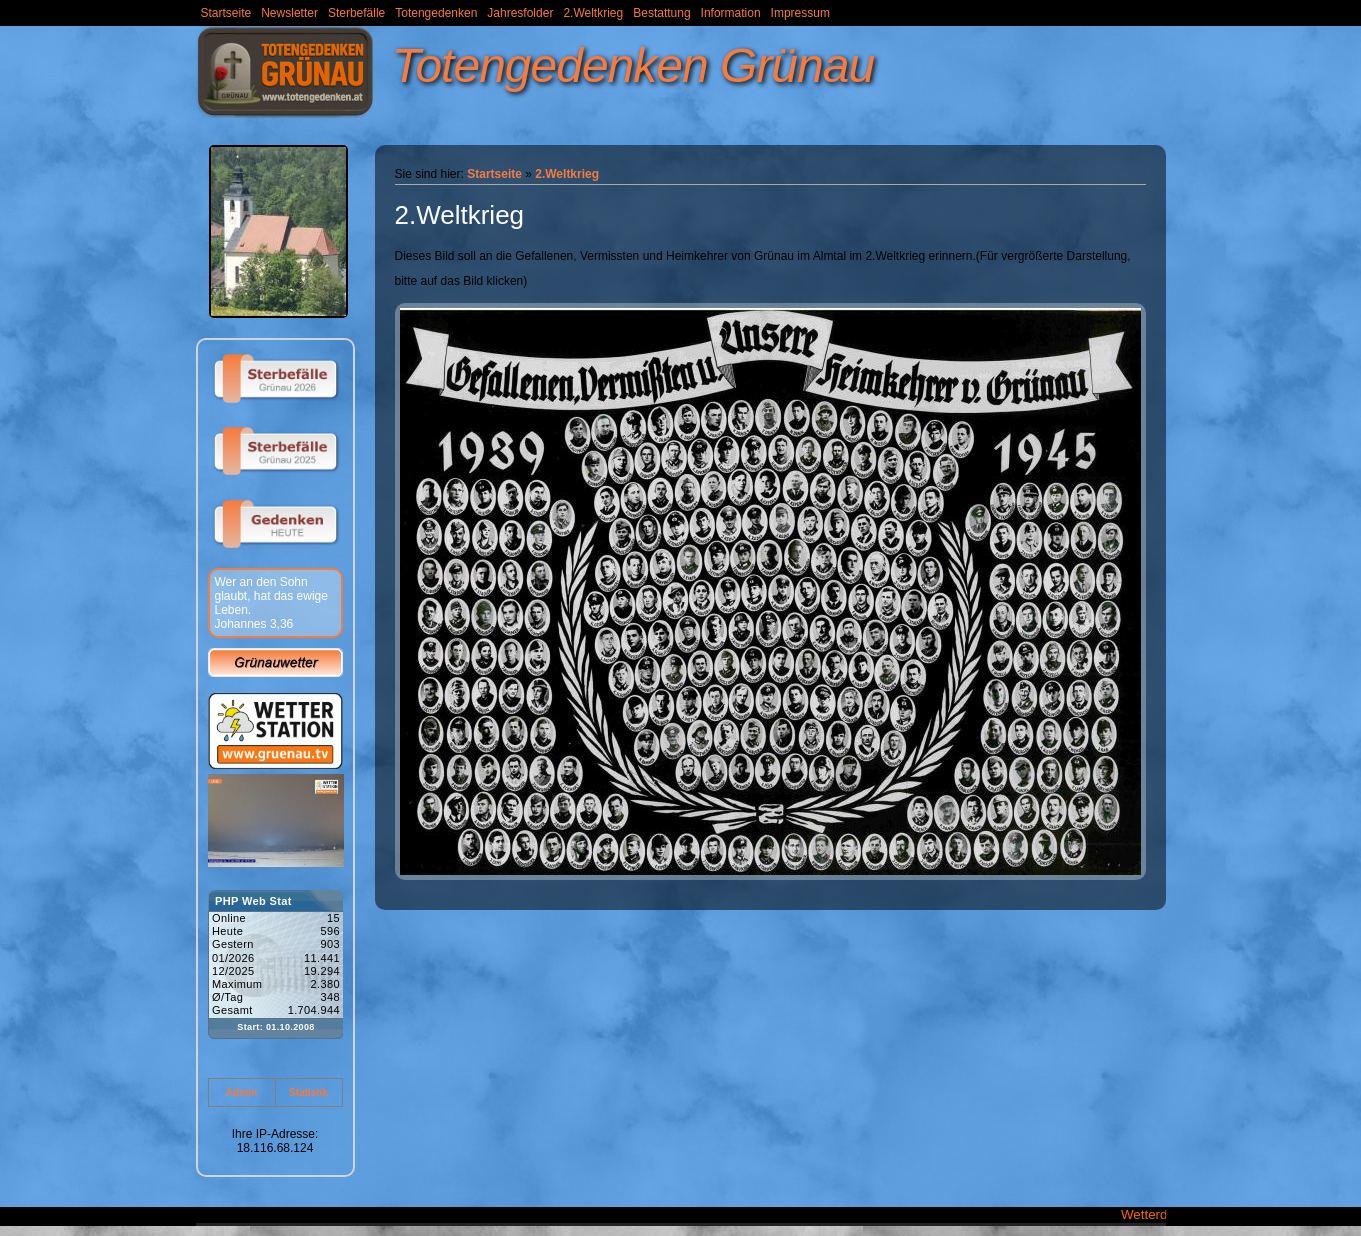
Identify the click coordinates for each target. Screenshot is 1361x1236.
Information (731, 13)
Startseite (226, 13)
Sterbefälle (356, 13)
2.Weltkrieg (593, 13)
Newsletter (289, 13)
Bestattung (661, 13)
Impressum (800, 13)
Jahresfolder (520, 13)
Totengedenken (436, 13)
